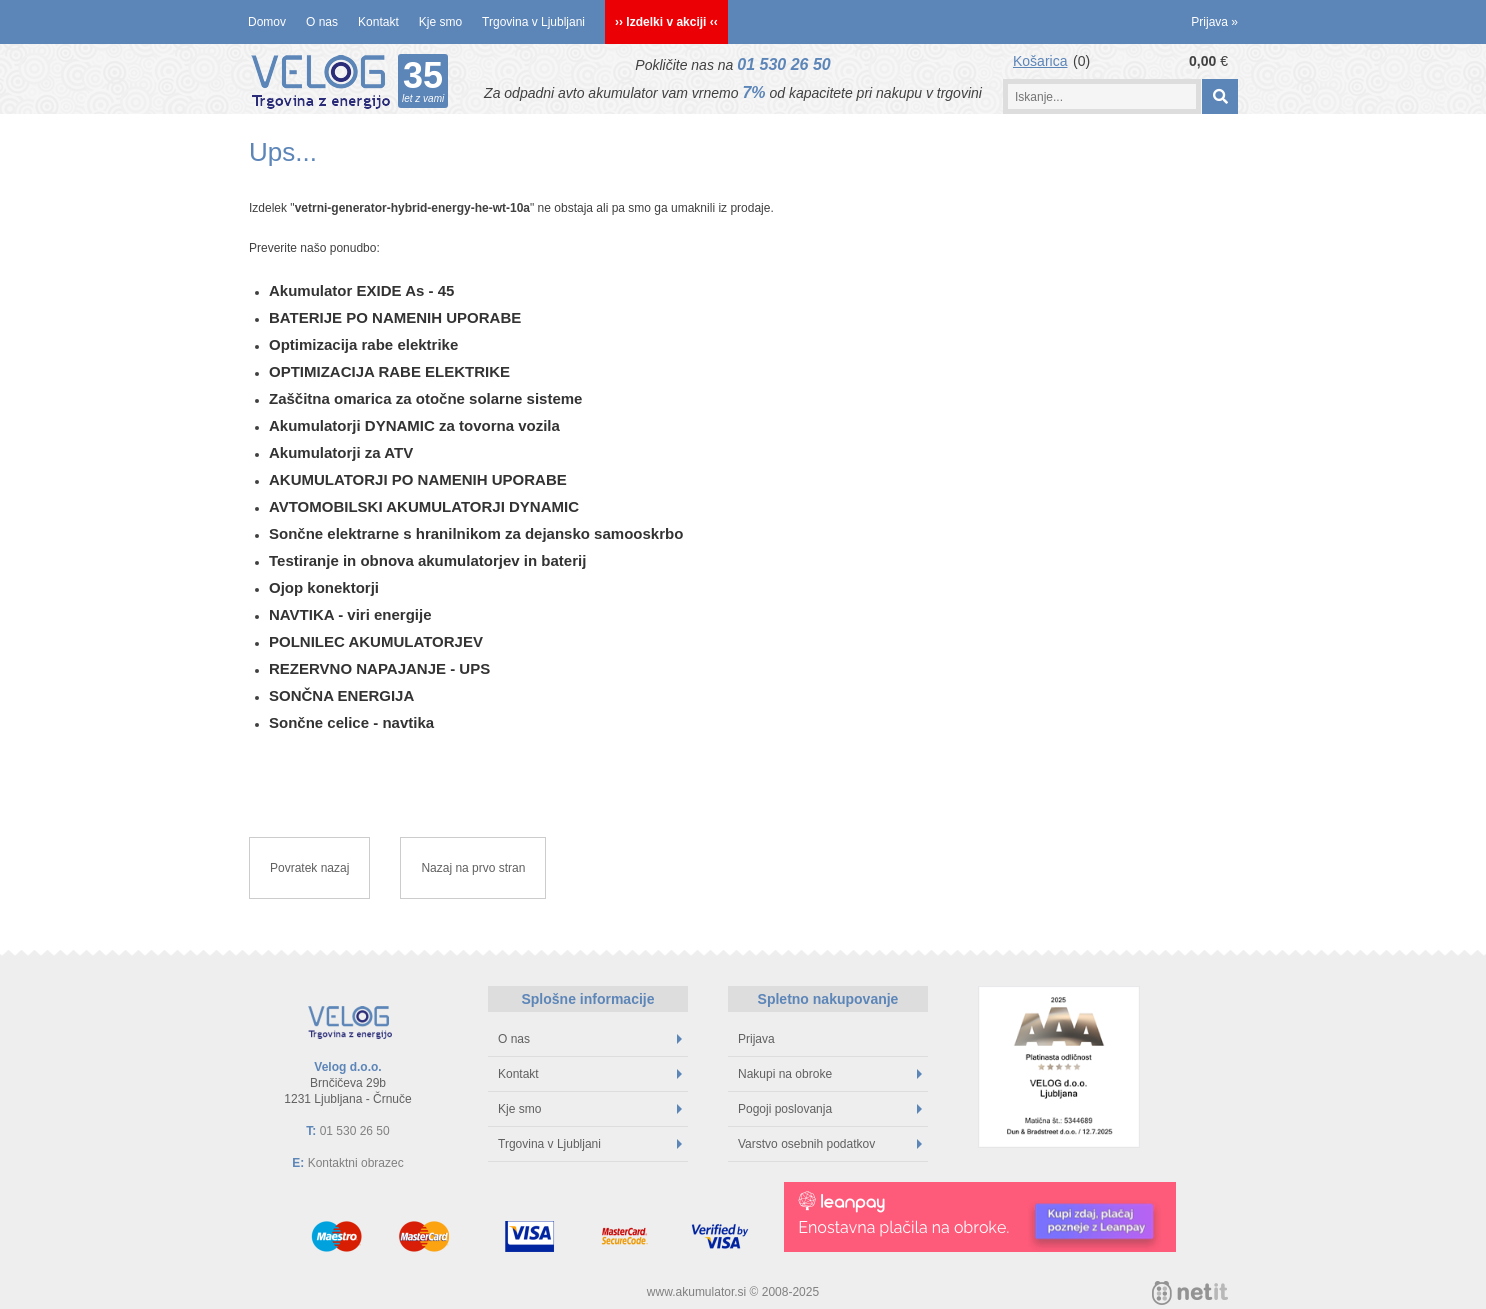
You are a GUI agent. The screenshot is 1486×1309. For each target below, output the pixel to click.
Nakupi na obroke (830, 1074)
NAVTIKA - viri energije (350, 614)
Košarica (1040, 61)
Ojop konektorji (324, 587)
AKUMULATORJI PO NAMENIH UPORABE (418, 479)
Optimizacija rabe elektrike (363, 344)
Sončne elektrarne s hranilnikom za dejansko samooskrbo (476, 533)
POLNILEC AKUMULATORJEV (376, 641)
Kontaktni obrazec (356, 1163)
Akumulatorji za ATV (341, 452)
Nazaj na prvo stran (473, 868)
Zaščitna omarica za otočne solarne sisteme (425, 398)
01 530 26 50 (783, 64)
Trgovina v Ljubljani (533, 22)
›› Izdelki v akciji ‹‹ (666, 22)
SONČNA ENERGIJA (341, 695)
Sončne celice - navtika (351, 722)
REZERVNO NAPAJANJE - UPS (379, 668)
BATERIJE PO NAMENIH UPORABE (395, 317)
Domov (267, 22)
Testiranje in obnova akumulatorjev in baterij (427, 560)
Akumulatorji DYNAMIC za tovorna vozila (414, 425)
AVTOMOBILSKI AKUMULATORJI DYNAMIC (424, 506)
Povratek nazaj (309, 868)
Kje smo (440, 22)
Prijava (1214, 22)
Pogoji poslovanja (830, 1109)
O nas (322, 22)
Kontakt (378, 22)
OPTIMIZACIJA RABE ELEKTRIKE (389, 371)
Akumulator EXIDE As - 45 (361, 290)
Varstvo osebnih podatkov (830, 1144)
